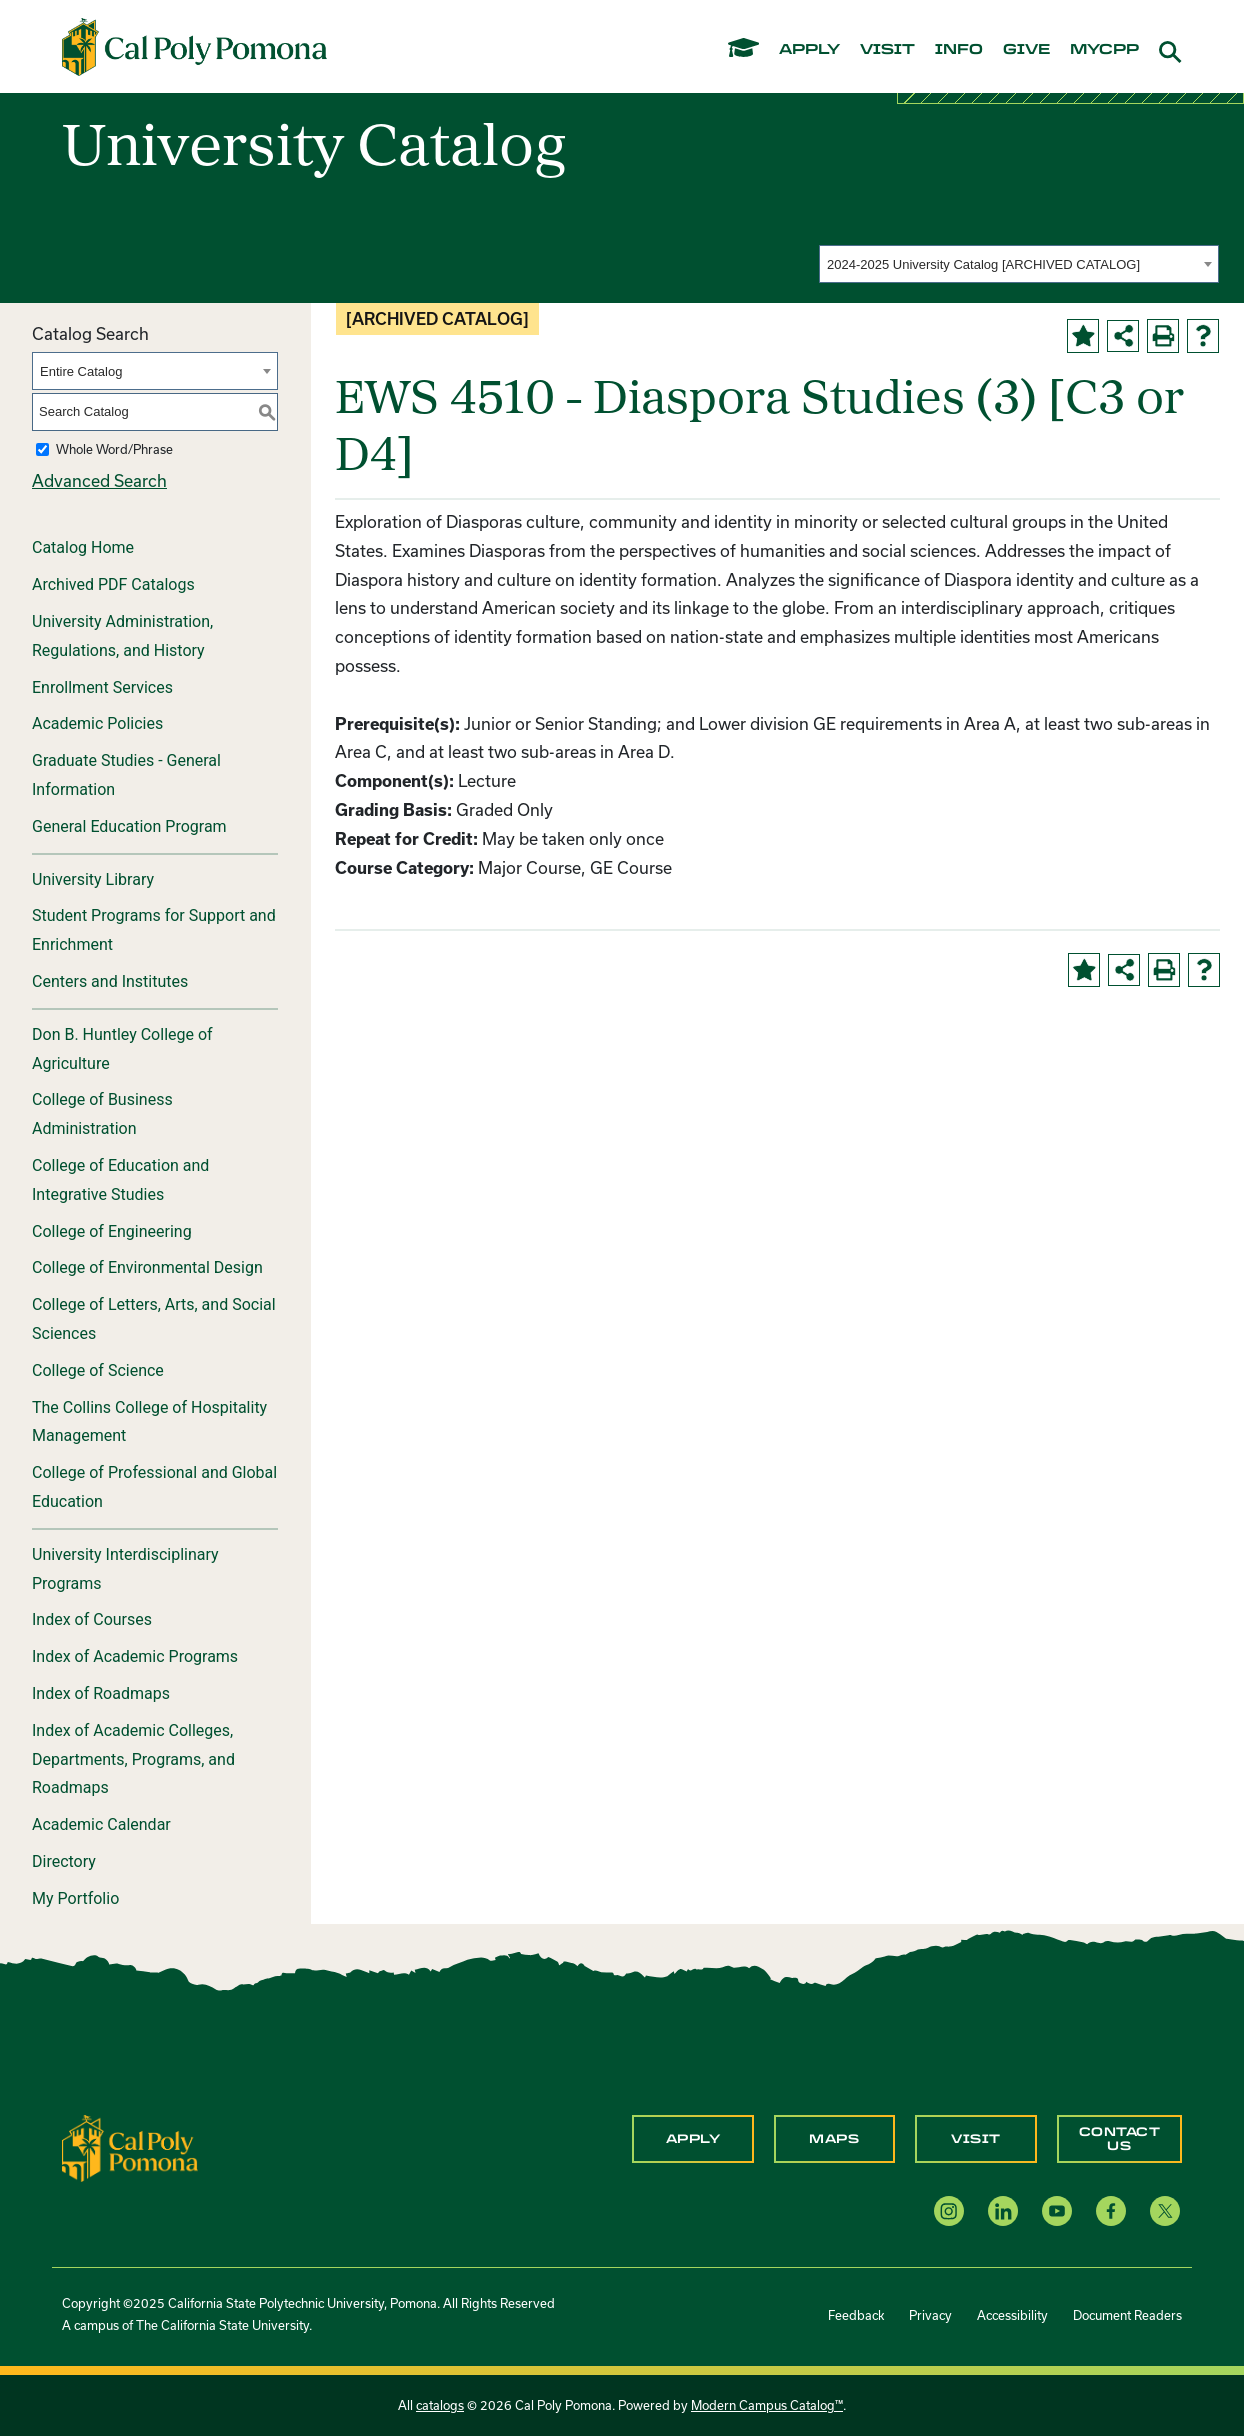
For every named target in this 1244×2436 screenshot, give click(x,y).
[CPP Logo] (130, 2146)
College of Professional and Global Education (154, 1487)
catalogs (440, 2405)
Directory (64, 1861)
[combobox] (1019, 264)
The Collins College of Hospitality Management (149, 1422)
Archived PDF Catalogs (113, 584)
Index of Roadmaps (101, 1693)
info (959, 50)
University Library (93, 879)
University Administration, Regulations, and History (122, 636)
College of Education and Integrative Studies (120, 1180)
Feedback (856, 2315)
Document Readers (1127, 2315)
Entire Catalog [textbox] (81, 371)
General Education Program (129, 826)
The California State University (222, 2325)
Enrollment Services (102, 687)
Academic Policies (97, 723)
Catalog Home (83, 547)
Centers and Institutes (110, 981)
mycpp (1104, 50)
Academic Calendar (101, 1824)
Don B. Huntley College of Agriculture (122, 1049)
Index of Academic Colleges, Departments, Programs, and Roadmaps (133, 1759)
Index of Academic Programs (135, 1656)
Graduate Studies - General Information (126, 775)
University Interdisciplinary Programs (125, 1569)
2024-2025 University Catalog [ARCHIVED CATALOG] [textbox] (983, 264)
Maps (834, 2139)
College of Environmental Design (147, 1267)
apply (809, 50)
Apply (693, 2139)
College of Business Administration (102, 1114)
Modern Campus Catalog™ (767, 2405)
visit (887, 50)
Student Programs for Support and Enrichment (154, 930)
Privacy (930, 2315)
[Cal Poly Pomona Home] (194, 47)
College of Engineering (112, 1231)
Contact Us (1120, 2139)
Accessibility (1012, 2315)
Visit (976, 2139)
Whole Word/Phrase (114, 449)
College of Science (98, 1370)
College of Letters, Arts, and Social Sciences (154, 1319)
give (1026, 50)
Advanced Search (99, 480)
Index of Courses (92, 1619)
